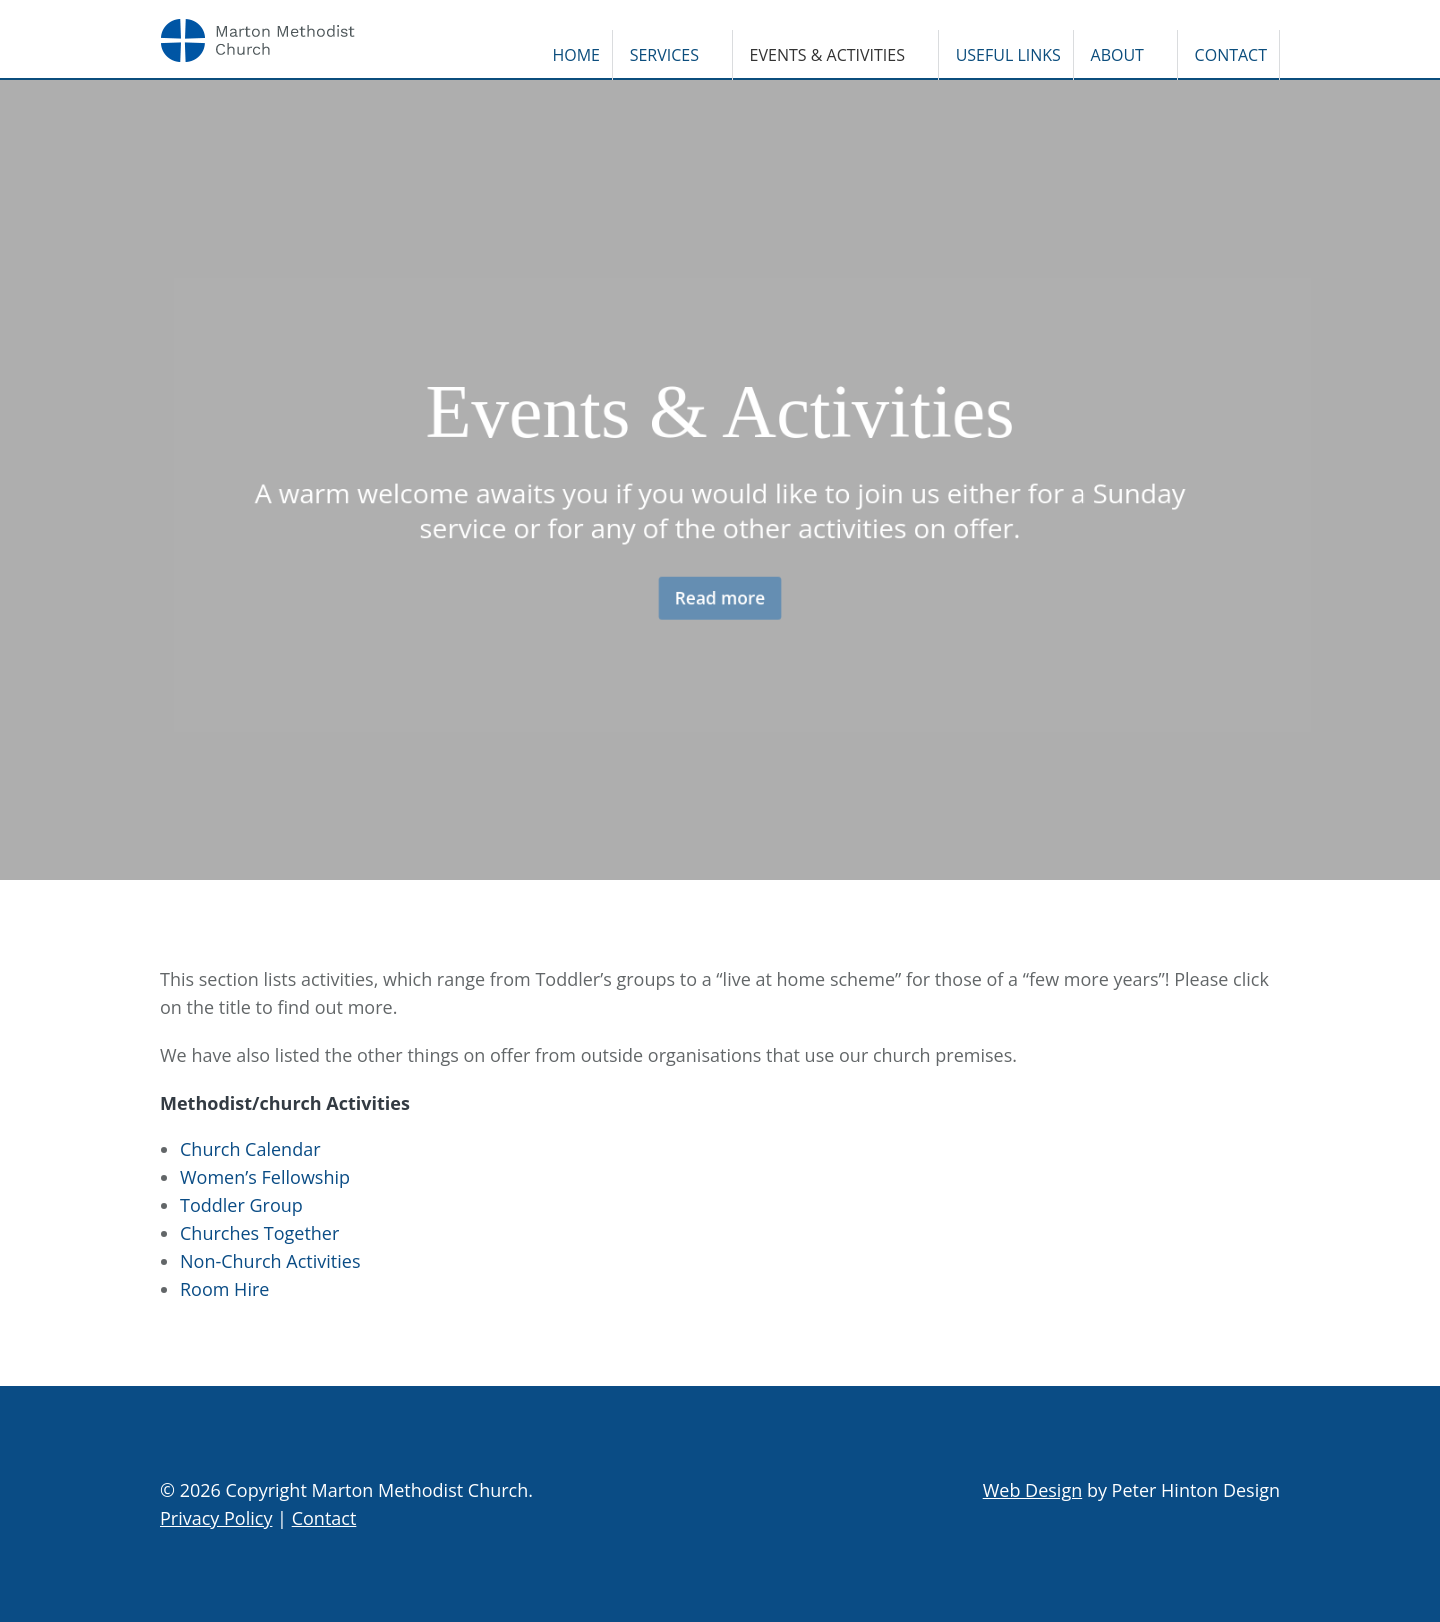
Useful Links (1008, 55)
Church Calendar (250, 1149)
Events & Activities (827, 55)
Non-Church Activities (270, 1261)
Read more (720, 603)
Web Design (1033, 1490)
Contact (1231, 55)
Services (664, 55)
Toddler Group (241, 1205)
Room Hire (224, 1289)
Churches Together (259, 1233)
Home (576, 55)
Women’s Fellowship (265, 1177)
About (1117, 55)
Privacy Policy (216, 1518)
